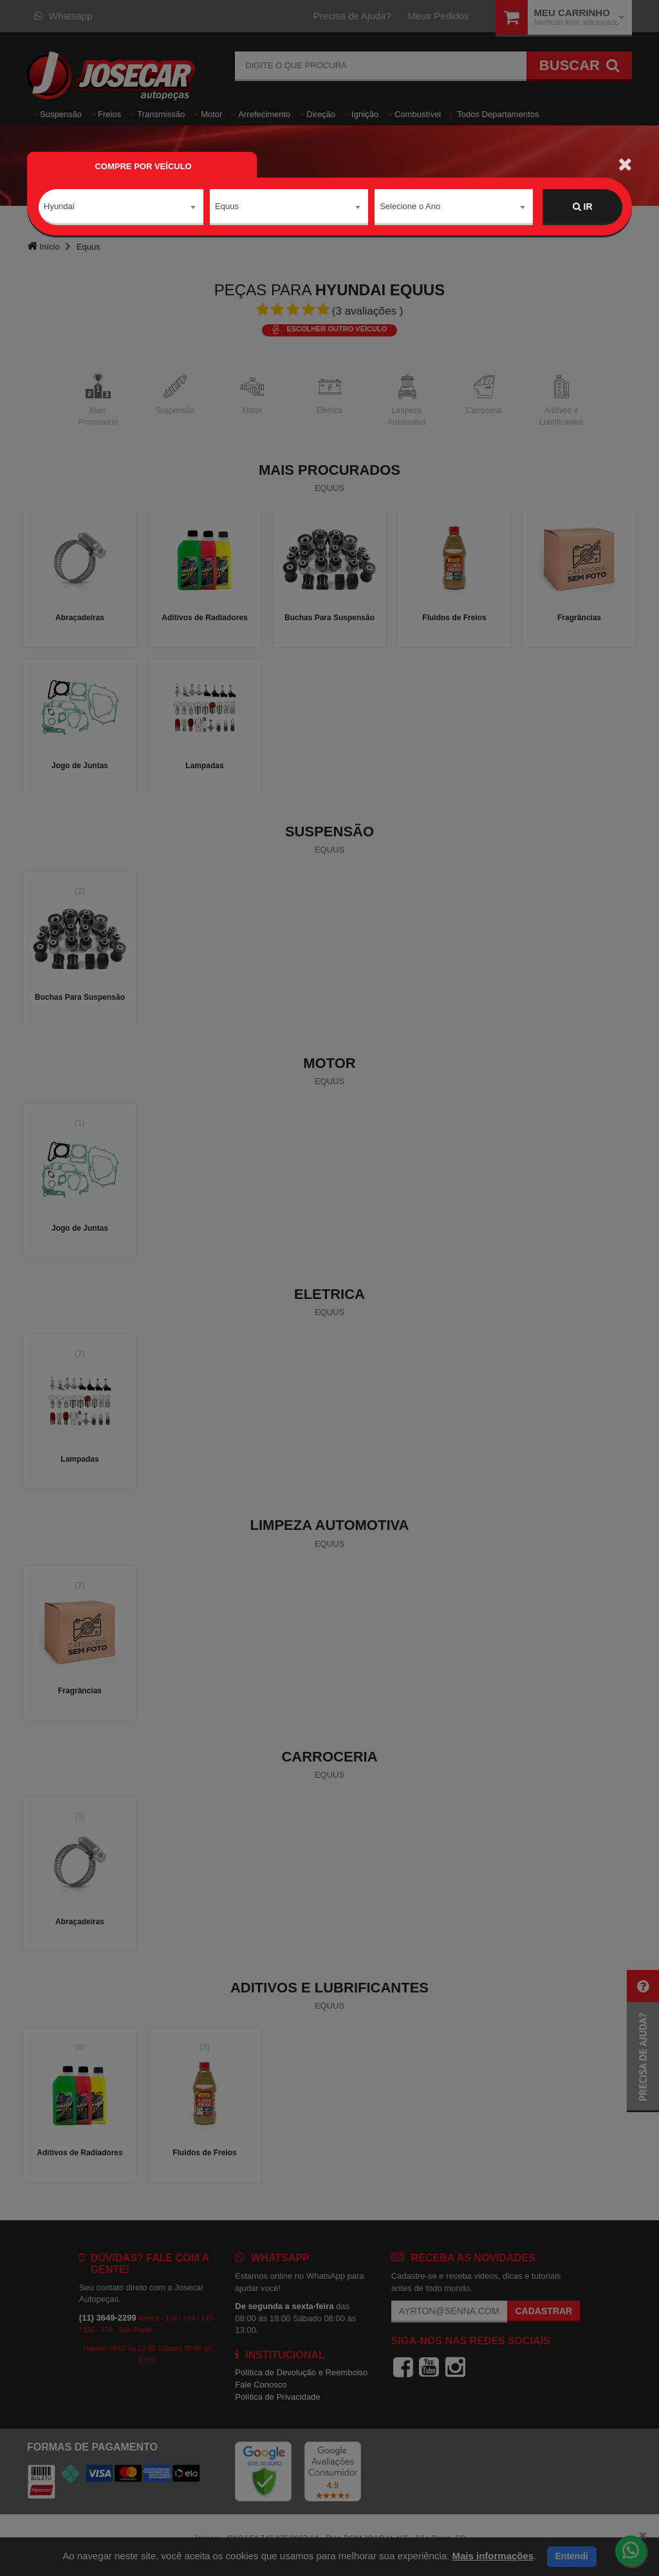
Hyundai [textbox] (59, 206)
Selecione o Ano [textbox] (410, 206)
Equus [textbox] (227, 206)
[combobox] (121, 207)
